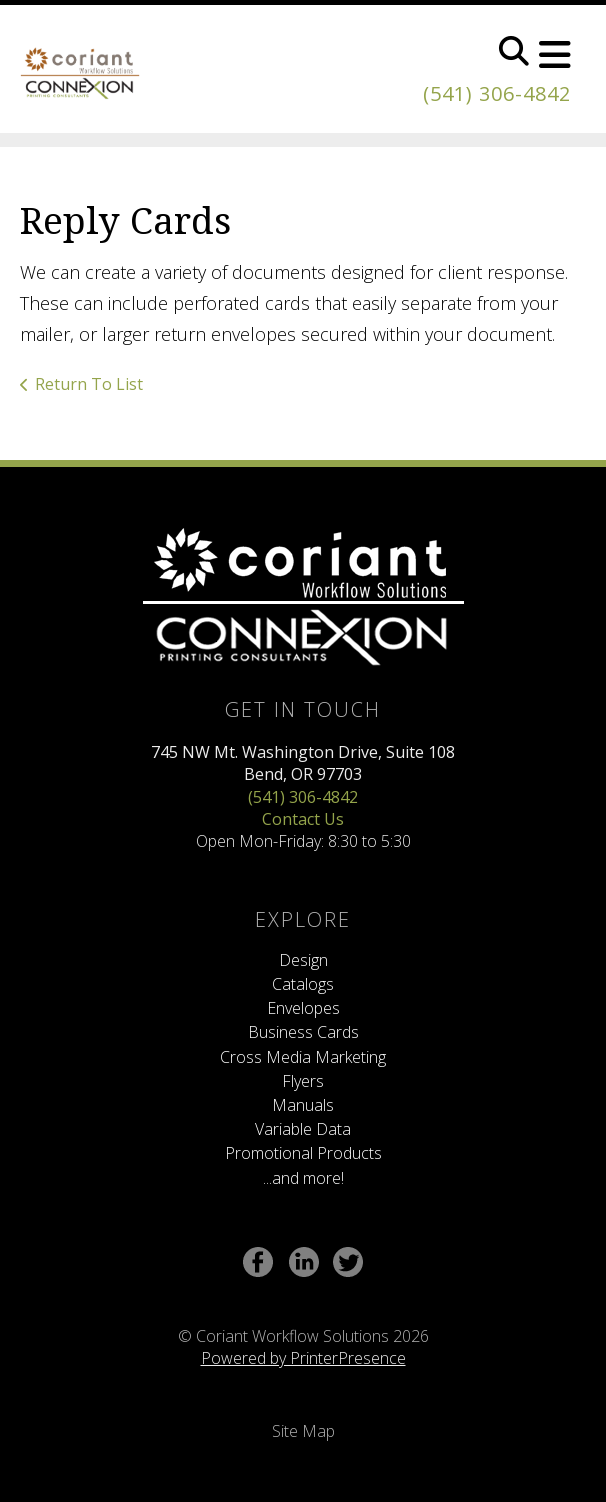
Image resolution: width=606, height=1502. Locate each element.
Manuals (303, 1105)
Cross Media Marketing (303, 1057)
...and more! (303, 1178)
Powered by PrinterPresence (303, 1358)
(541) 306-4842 (497, 93)
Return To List (89, 384)
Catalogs (303, 984)
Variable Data (303, 1129)
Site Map (303, 1431)
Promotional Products (303, 1153)
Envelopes (303, 1008)
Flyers (303, 1081)
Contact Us (303, 819)
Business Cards (303, 1032)
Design (303, 960)
